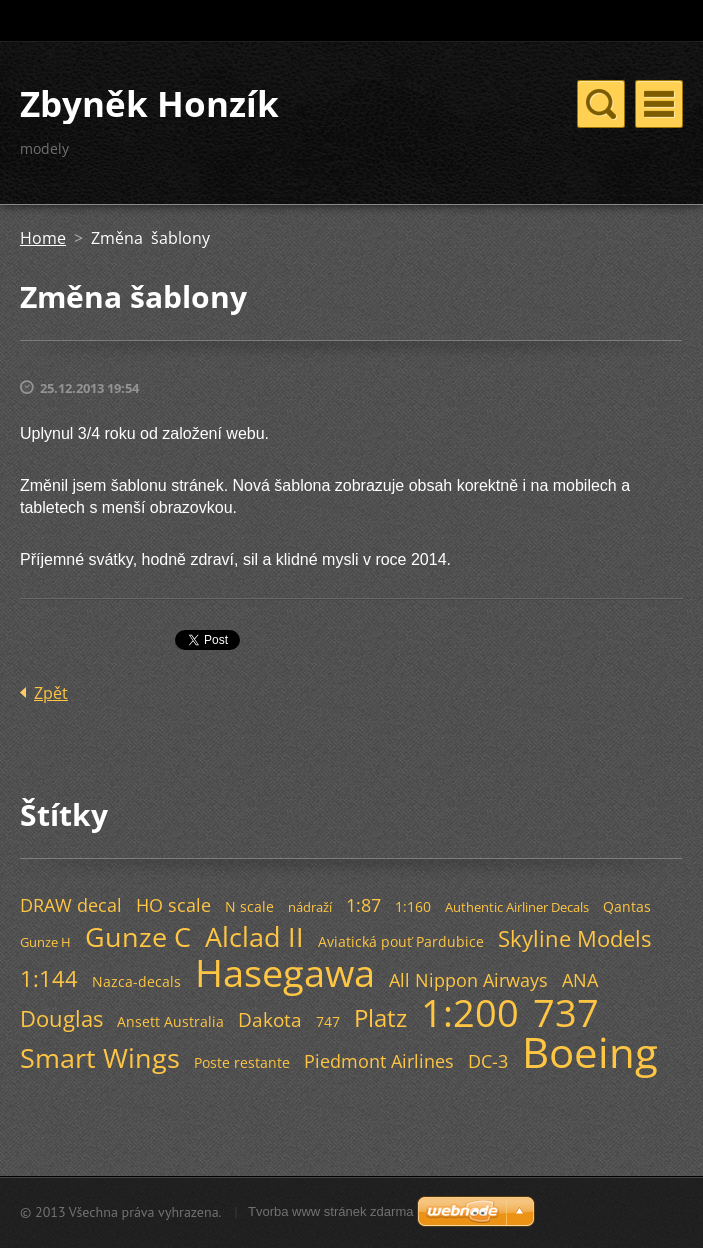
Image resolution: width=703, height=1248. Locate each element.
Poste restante (242, 1062)
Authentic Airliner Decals (517, 907)
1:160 (413, 906)
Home (43, 238)
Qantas (627, 906)
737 (566, 1012)
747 (328, 1021)
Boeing (590, 1052)
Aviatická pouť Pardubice (401, 941)
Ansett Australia (170, 1021)
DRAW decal (71, 905)
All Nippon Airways (468, 980)
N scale (249, 906)
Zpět (51, 693)
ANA (580, 980)
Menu (659, 104)
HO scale (173, 905)
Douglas (61, 1018)
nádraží (310, 907)
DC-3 (488, 1061)
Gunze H (45, 942)
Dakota (270, 1019)
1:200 (470, 1012)
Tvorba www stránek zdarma (330, 1211)
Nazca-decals (136, 981)
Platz (380, 1017)
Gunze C (138, 936)
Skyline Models (574, 938)
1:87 (363, 905)
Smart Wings (100, 1057)
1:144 (49, 978)
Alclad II (254, 936)
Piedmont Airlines (379, 1061)
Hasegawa (285, 972)
